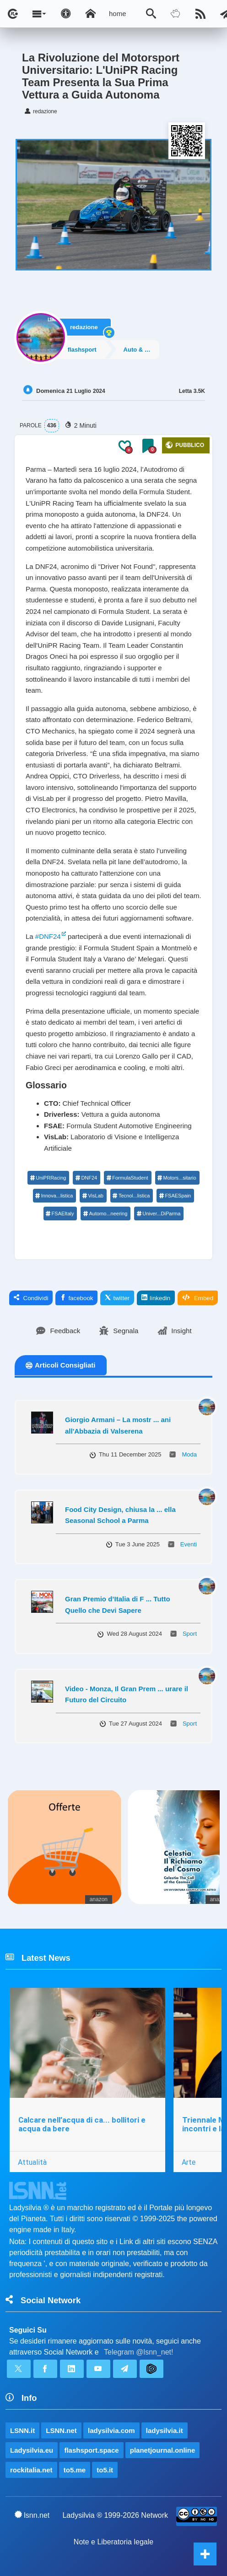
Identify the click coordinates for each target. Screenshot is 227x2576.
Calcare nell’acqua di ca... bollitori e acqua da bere (82, 2124)
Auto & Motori (144, 349)
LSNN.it (22, 2430)
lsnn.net (32, 2515)
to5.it (105, 2470)
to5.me (75, 2470)
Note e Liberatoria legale (113, 2542)
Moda (189, 1454)
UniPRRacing (48, 1177)
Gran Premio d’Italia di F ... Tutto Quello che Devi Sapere (117, 1604)
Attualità (32, 2162)
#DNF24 (48, 936)
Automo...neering (105, 1213)
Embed (197, 1298)
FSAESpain (175, 1195)
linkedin (155, 1298)
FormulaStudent (127, 1177)
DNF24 (86, 1177)
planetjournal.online (162, 2450)
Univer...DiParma (158, 1213)
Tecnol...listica (131, 1195)
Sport (190, 1633)
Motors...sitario (176, 1177)
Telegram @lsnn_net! (138, 2352)
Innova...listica (54, 1195)
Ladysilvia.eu (31, 2450)
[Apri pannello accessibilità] (66, 14)
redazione (84, 325)
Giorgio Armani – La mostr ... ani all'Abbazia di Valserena (118, 1425)
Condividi (31, 1298)
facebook (76, 1298)
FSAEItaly (60, 1213)
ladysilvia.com (111, 2430)
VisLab (92, 1195)
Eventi (188, 1544)
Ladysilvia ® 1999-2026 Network (115, 2515)
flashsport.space (91, 2450)
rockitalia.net (31, 2470)
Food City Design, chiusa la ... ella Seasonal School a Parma (120, 1515)
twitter (117, 1298)
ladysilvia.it (164, 2430)
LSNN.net (61, 2430)
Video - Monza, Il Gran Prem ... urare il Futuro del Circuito (126, 1694)
